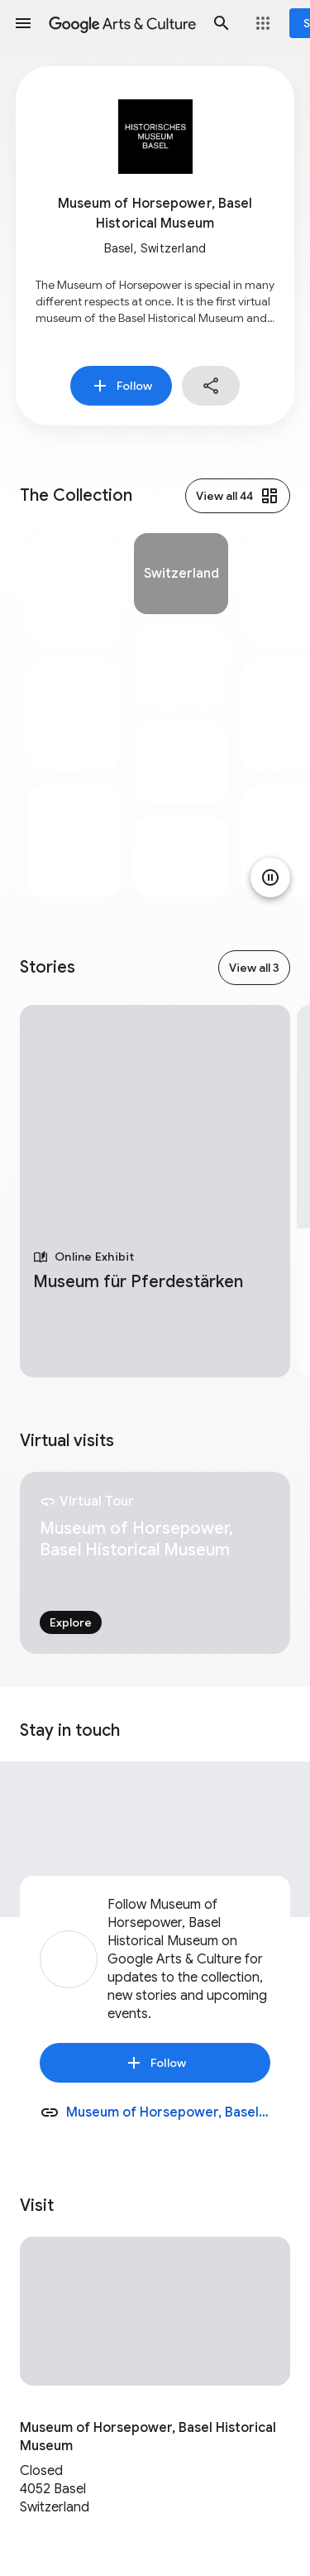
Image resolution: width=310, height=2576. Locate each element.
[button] (23, 23)
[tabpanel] (73, 715)
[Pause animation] (270, 877)
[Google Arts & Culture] (122, 23)
